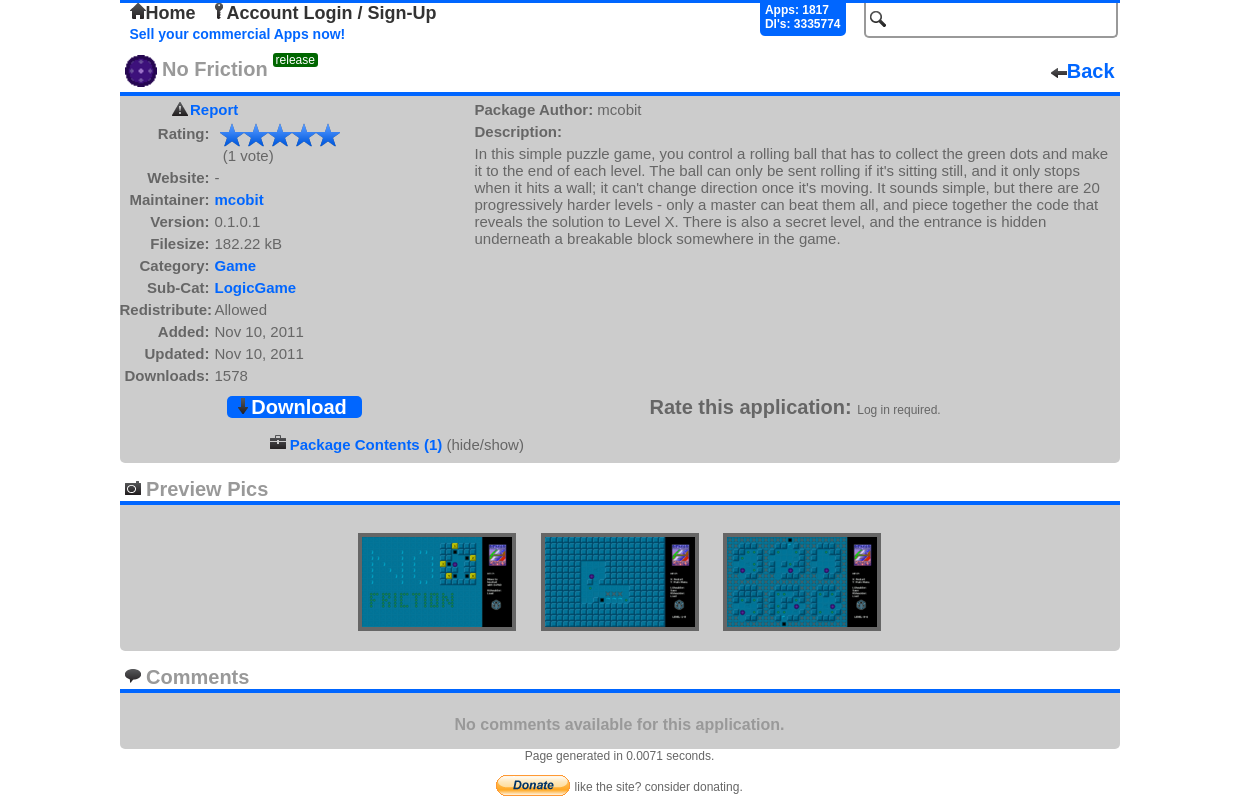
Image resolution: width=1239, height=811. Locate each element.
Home (163, 13)
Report (214, 109)
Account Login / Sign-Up (324, 13)
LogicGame (256, 287)
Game (236, 265)
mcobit (239, 199)
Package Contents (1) (366, 444)
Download (291, 407)
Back (1083, 71)
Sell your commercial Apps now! (238, 34)
